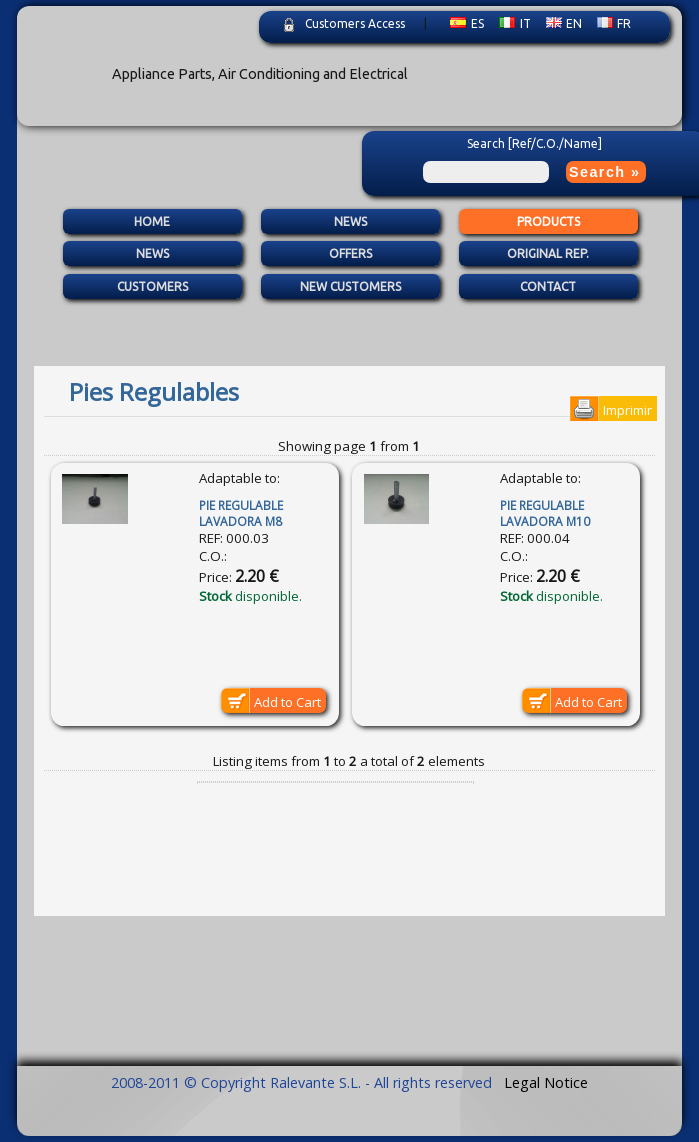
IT (515, 23)
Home (152, 221)
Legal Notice (546, 1082)
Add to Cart (287, 702)
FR (614, 23)
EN (564, 23)
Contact (548, 286)
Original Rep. (548, 254)
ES (467, 23)
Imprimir (627, 410)
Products (548, 221)
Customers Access (355, 23)
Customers (152, 286)
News (350, 221)
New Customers (350, 286)
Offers (350, 254)
